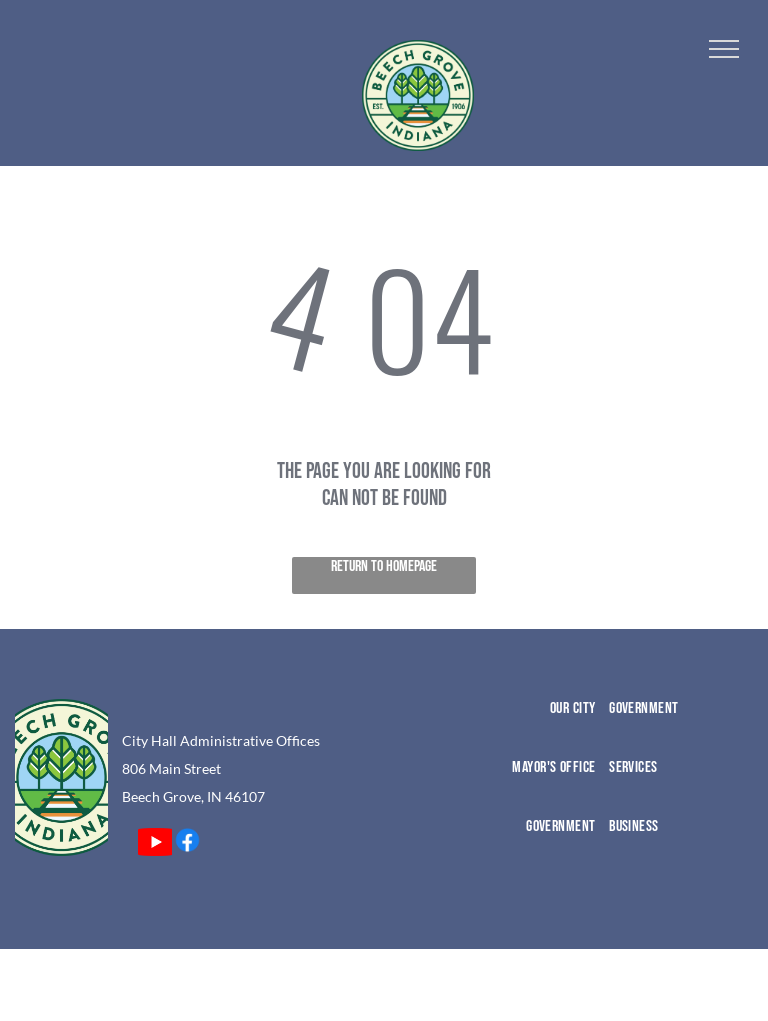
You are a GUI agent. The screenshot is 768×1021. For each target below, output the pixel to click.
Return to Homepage (384, 566)
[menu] (724, 49)
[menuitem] (526, 728)
